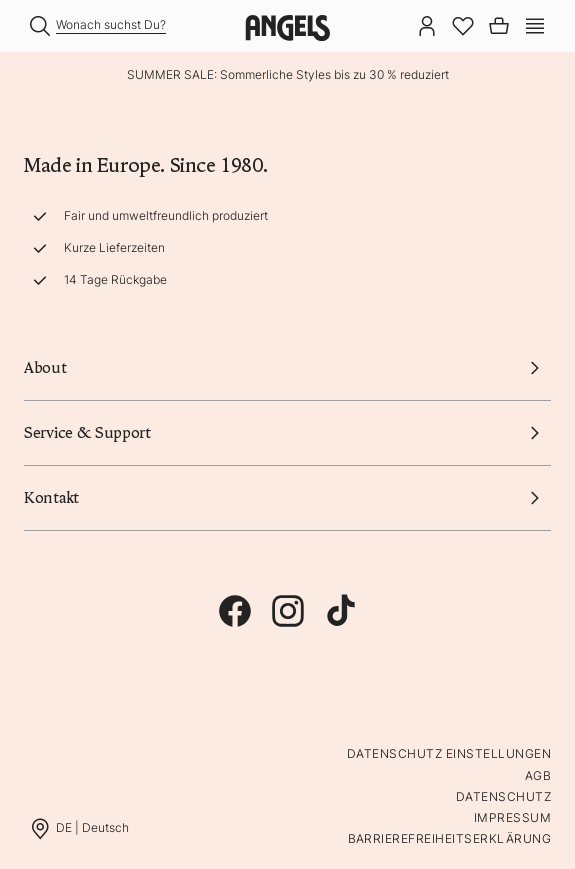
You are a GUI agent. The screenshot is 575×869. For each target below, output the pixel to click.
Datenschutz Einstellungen (449, 753)
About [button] (287, 368)
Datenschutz (503, 796)
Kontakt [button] (287, 498)
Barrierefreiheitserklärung (449, 838)
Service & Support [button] (287, 433)
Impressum (512, 817)
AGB (538, 775)
